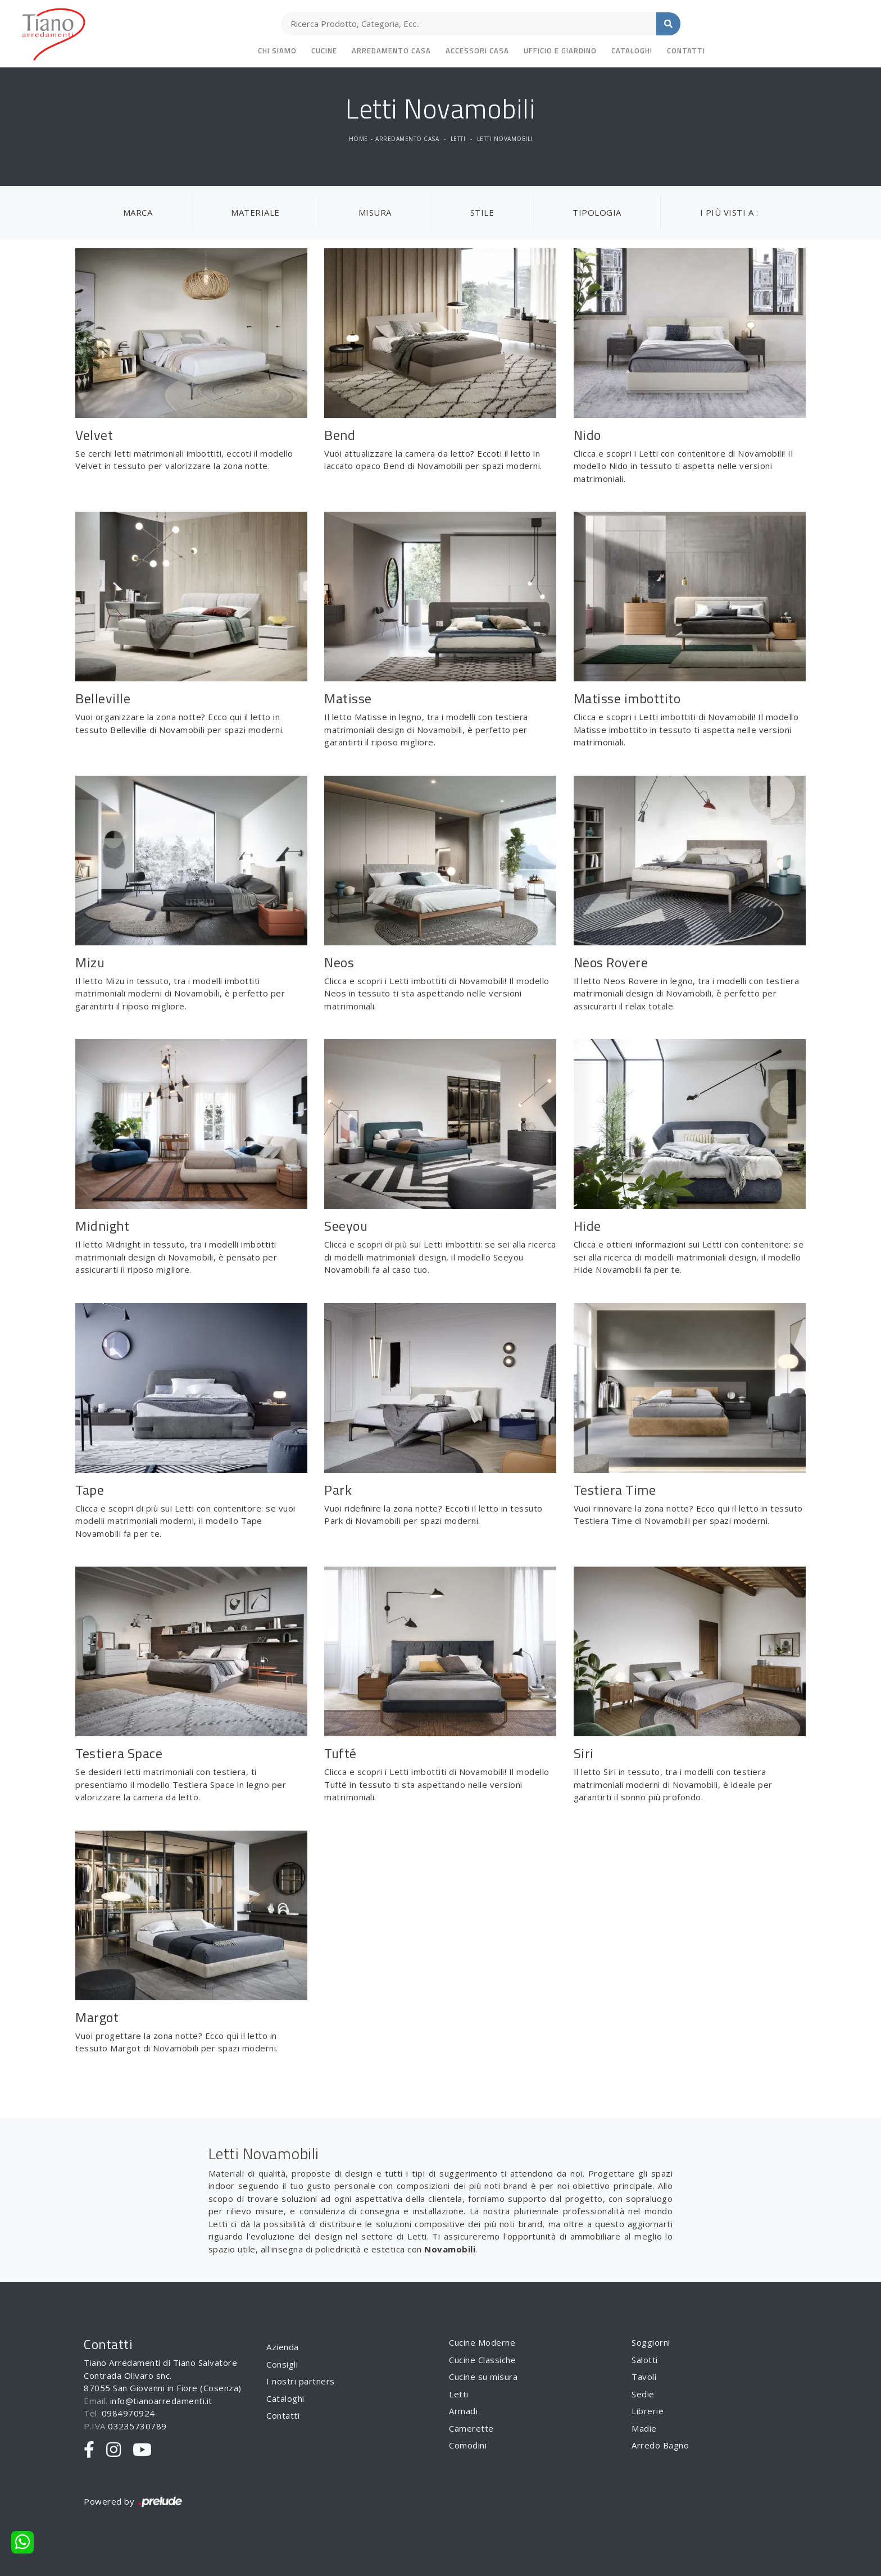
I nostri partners (300, 2381)
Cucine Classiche (482, 2359)
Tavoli (644, 2376)
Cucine (324, 50)
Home (358, 139)
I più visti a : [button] (729, 212)
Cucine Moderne (482, 2342)
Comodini (468, 2445)
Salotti (645, 2359)
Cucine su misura (483, 2376)
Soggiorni (651, 2342)
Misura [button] (375, 212)
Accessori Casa (477, 50)
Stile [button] (482, 212)
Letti (458, 139)
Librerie (648, 2410)
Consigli (282, 2364)
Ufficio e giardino (560, 50)
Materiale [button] (255, 212)
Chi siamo (277, 50)
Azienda (282, 2346)
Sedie (643, 2394)
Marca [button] (138, 212)
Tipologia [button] (597, 212)
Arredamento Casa (391, 50)
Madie (644, 2428)
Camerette (471, 2428)
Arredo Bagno (660, 2445)
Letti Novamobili (505, 139)
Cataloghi (631, 50)
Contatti (686, 50)
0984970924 (128, 2413)
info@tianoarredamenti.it (161, 2400)
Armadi (463, 2410)
